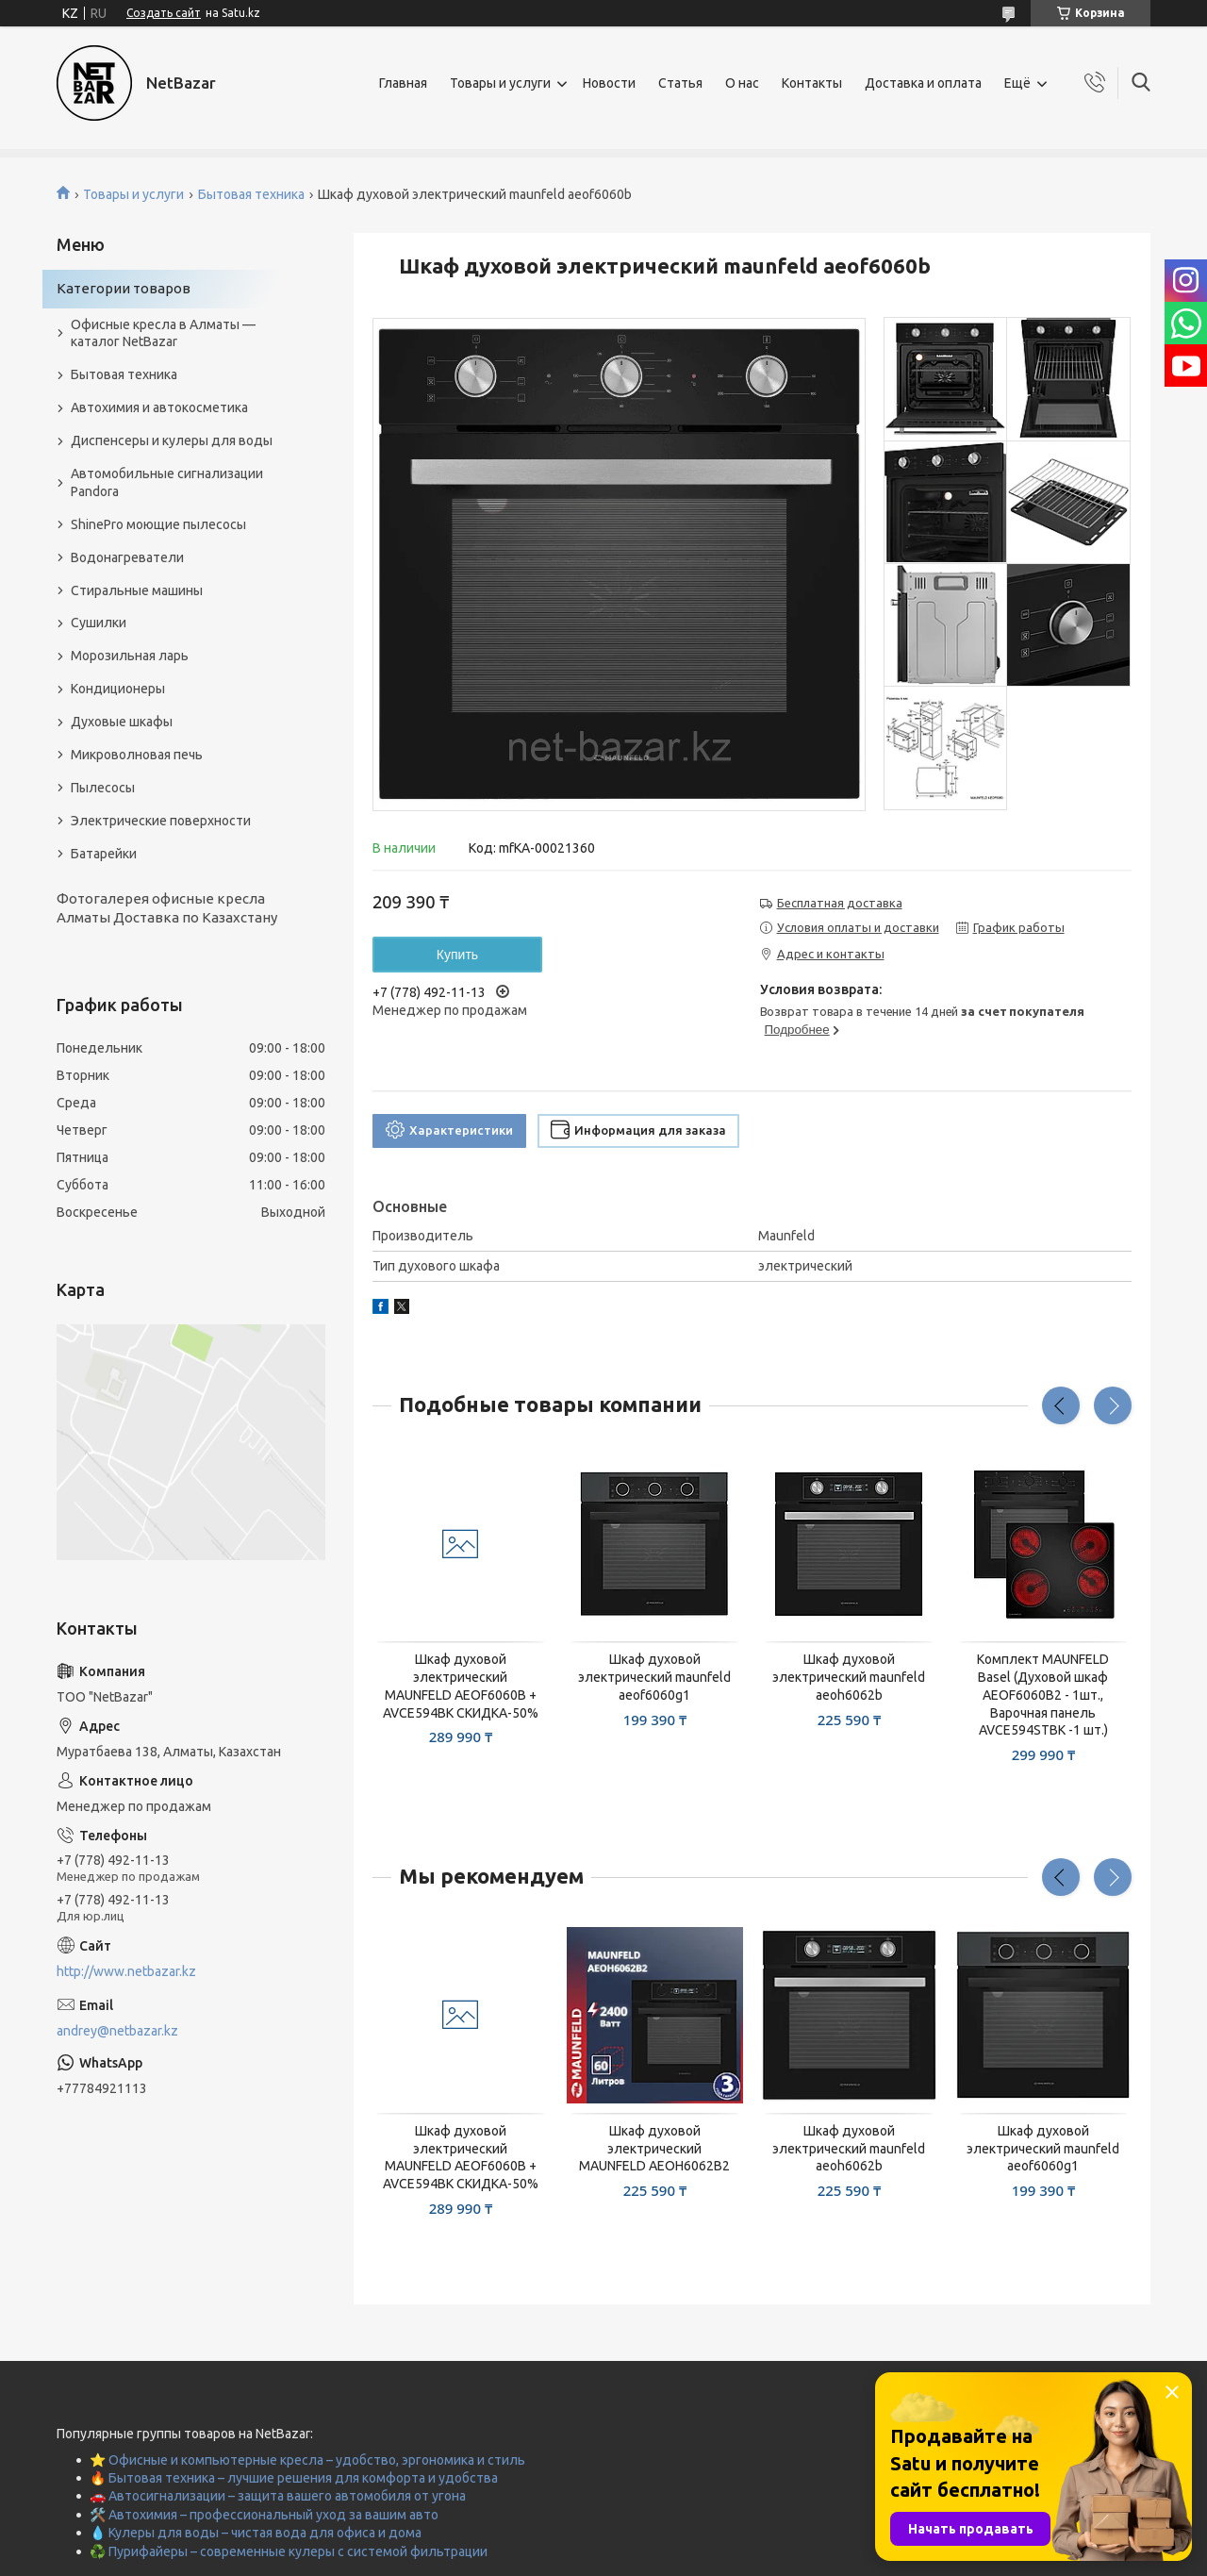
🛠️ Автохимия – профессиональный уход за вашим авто (264, 2514)
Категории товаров (123, 288)
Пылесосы (103, 787)
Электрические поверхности (161, 820)
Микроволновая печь (137, 754)
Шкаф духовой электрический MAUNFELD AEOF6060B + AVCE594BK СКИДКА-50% (460, 1686)
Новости (609, 83)
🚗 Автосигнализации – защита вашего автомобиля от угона (278, 2495)
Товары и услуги (500, 83)
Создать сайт (163, 13)
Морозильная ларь (130, 655)
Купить (457, 954)
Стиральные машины (137, 590)
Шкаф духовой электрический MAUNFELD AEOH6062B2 (654, 2148)
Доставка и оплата (923, 83)
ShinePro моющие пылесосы (158, 524)
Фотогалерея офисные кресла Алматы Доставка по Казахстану (167, 907)
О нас (742, 83)
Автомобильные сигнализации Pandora (167, 482)
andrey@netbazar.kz (117, 2030)
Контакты (812, 83)
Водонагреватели (127, 557)
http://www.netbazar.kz (126, 1971)
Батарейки (104, 853)
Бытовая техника (251, 194)
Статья (680, 83)
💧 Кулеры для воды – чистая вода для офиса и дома (256, 2532)
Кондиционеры (118, 688)
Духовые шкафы (122, 721)
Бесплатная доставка (839, 902)
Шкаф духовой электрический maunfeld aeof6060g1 (654, 1677)
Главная (403, 83)
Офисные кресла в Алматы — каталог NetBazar (163, 333)
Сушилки (98, 622)
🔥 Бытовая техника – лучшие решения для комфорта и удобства (294, 2477)
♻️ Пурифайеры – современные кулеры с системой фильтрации (289, 2551)
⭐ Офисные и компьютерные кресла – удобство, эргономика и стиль (307, 2460)
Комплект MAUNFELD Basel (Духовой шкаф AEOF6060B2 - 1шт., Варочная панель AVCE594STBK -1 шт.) (1043, 1695)
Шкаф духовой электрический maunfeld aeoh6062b (848, 1677)
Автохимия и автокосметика (159, 407)
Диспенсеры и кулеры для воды (172, 440)
